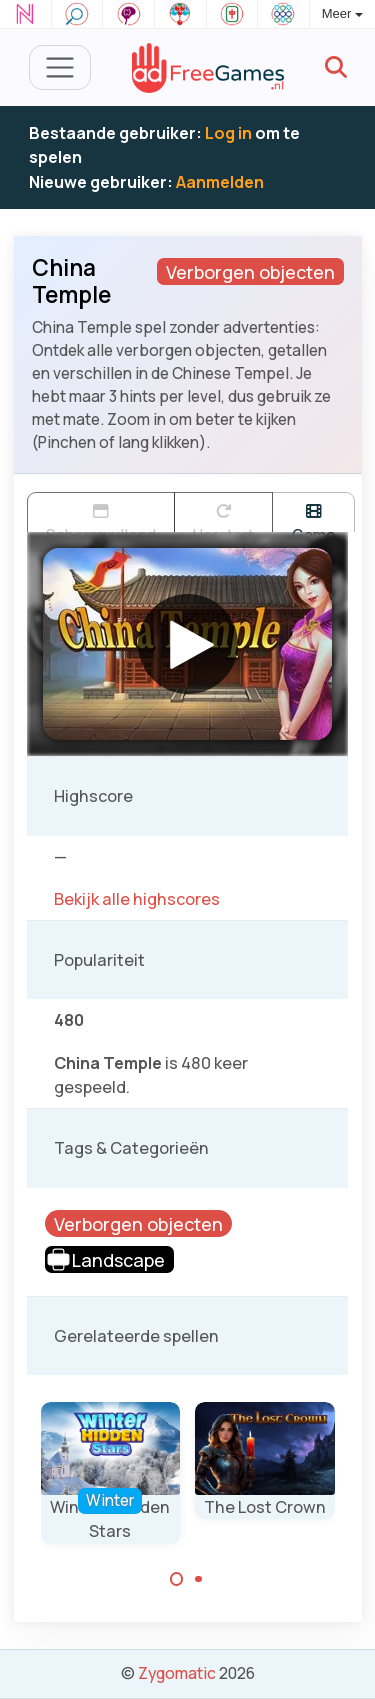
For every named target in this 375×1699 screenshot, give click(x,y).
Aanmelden (220, 182)
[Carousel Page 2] (199, 1579)
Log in (228, 133)
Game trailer (313, 517)
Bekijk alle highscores (137, 899)
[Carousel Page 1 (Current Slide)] (177, 1579)
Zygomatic (177, 1673)
